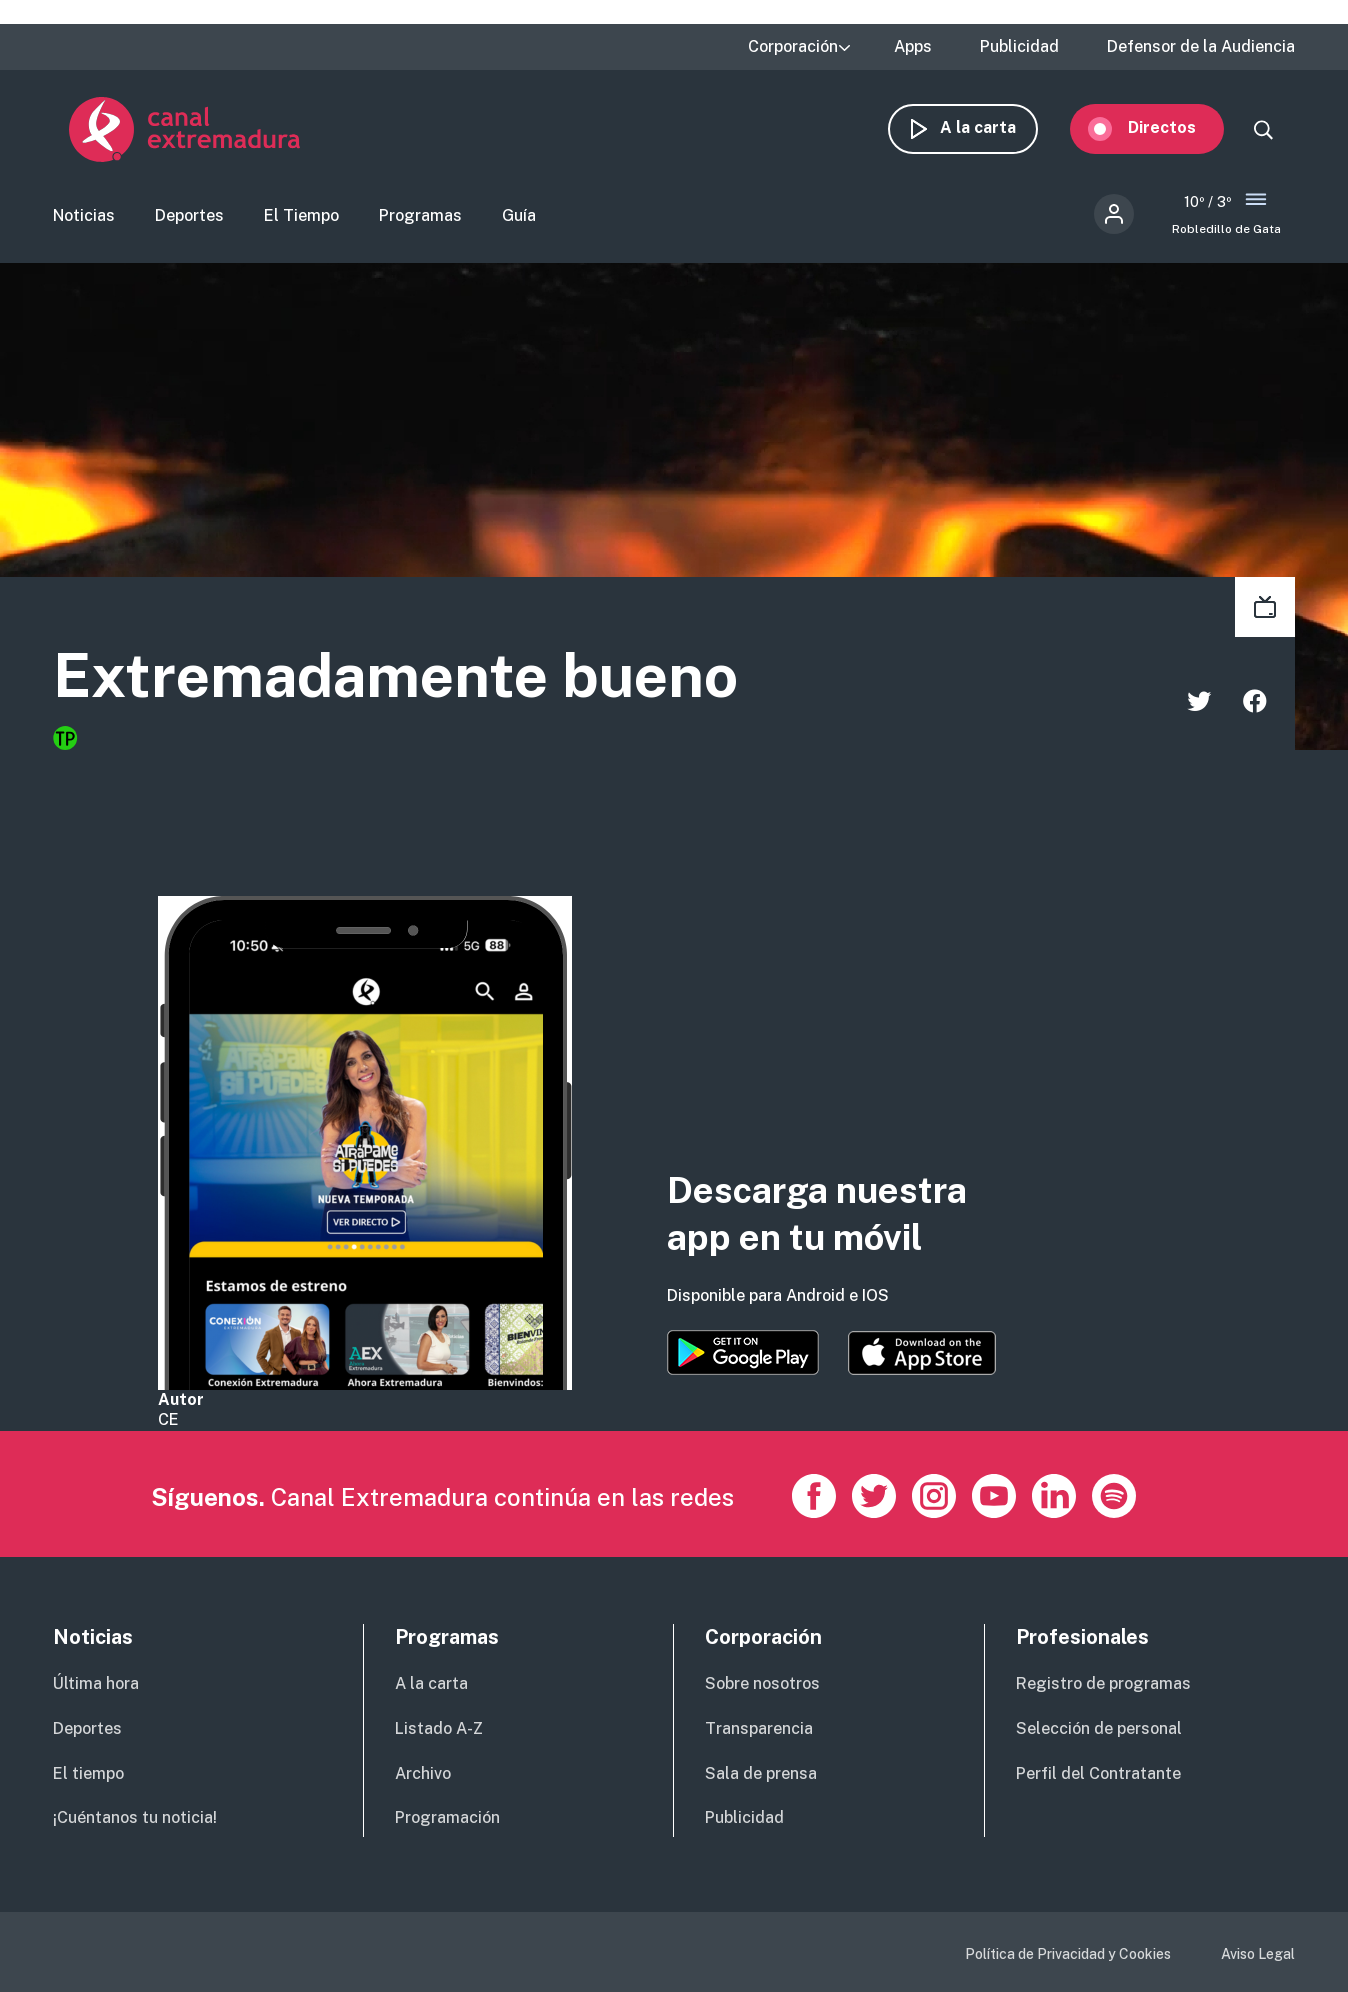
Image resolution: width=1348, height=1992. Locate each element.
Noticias (84, 215)
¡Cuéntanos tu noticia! (135, 1817)
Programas (420, 215)
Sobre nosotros (762, 1683)
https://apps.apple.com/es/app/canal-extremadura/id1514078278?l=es (922, 1353)
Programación (447, 1817)
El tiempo (88, 1773)
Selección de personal (1099, 1728)
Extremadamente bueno (395, 676)
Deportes (189, 215)
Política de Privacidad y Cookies (1068, 1954)
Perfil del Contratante (1098, 1773)
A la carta (994, 127)
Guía (519, 215)
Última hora (96, 1683)
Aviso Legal (1258, 1954)
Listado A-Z (439, 1728)
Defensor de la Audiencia (1201, 47)
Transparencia (759, 1728)
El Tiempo (301, 215)
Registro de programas (1103, 1683)
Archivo (423, 1773)
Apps (913, 47)
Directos (1178, 127)
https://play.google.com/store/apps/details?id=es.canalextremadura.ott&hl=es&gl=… (743, 1352)
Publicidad (1019, 47)
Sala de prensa (761, 1773)
